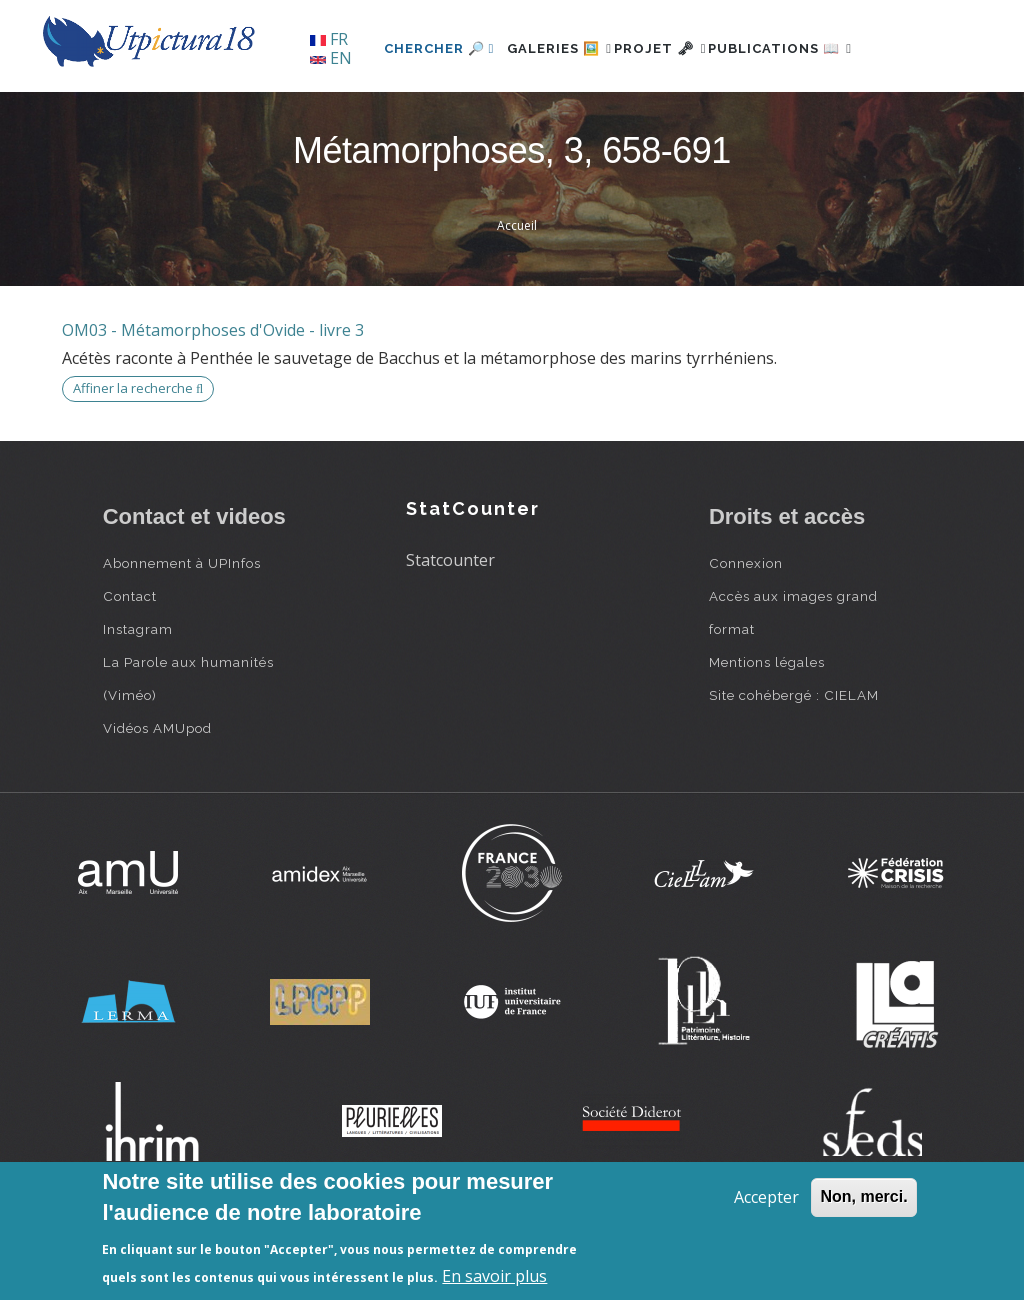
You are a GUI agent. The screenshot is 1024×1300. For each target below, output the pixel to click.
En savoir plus (494, 1276)
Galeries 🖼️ (508, 116)
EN (331, 58)
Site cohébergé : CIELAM (794, 763)
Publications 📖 (774, 116)
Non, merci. (863, 1196)
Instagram (138, 697)
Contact (130, 664)
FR (329, 39)
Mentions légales (767, 730)
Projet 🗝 (631, 116)
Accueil (517, 294)
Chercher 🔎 (377, 116)
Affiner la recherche (138, 457)
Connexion (746, 631)
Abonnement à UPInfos (182, 631)
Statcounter (450, 629)
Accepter (766, 1197)
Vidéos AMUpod (157, 796)
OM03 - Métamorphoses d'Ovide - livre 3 (213, 398)
